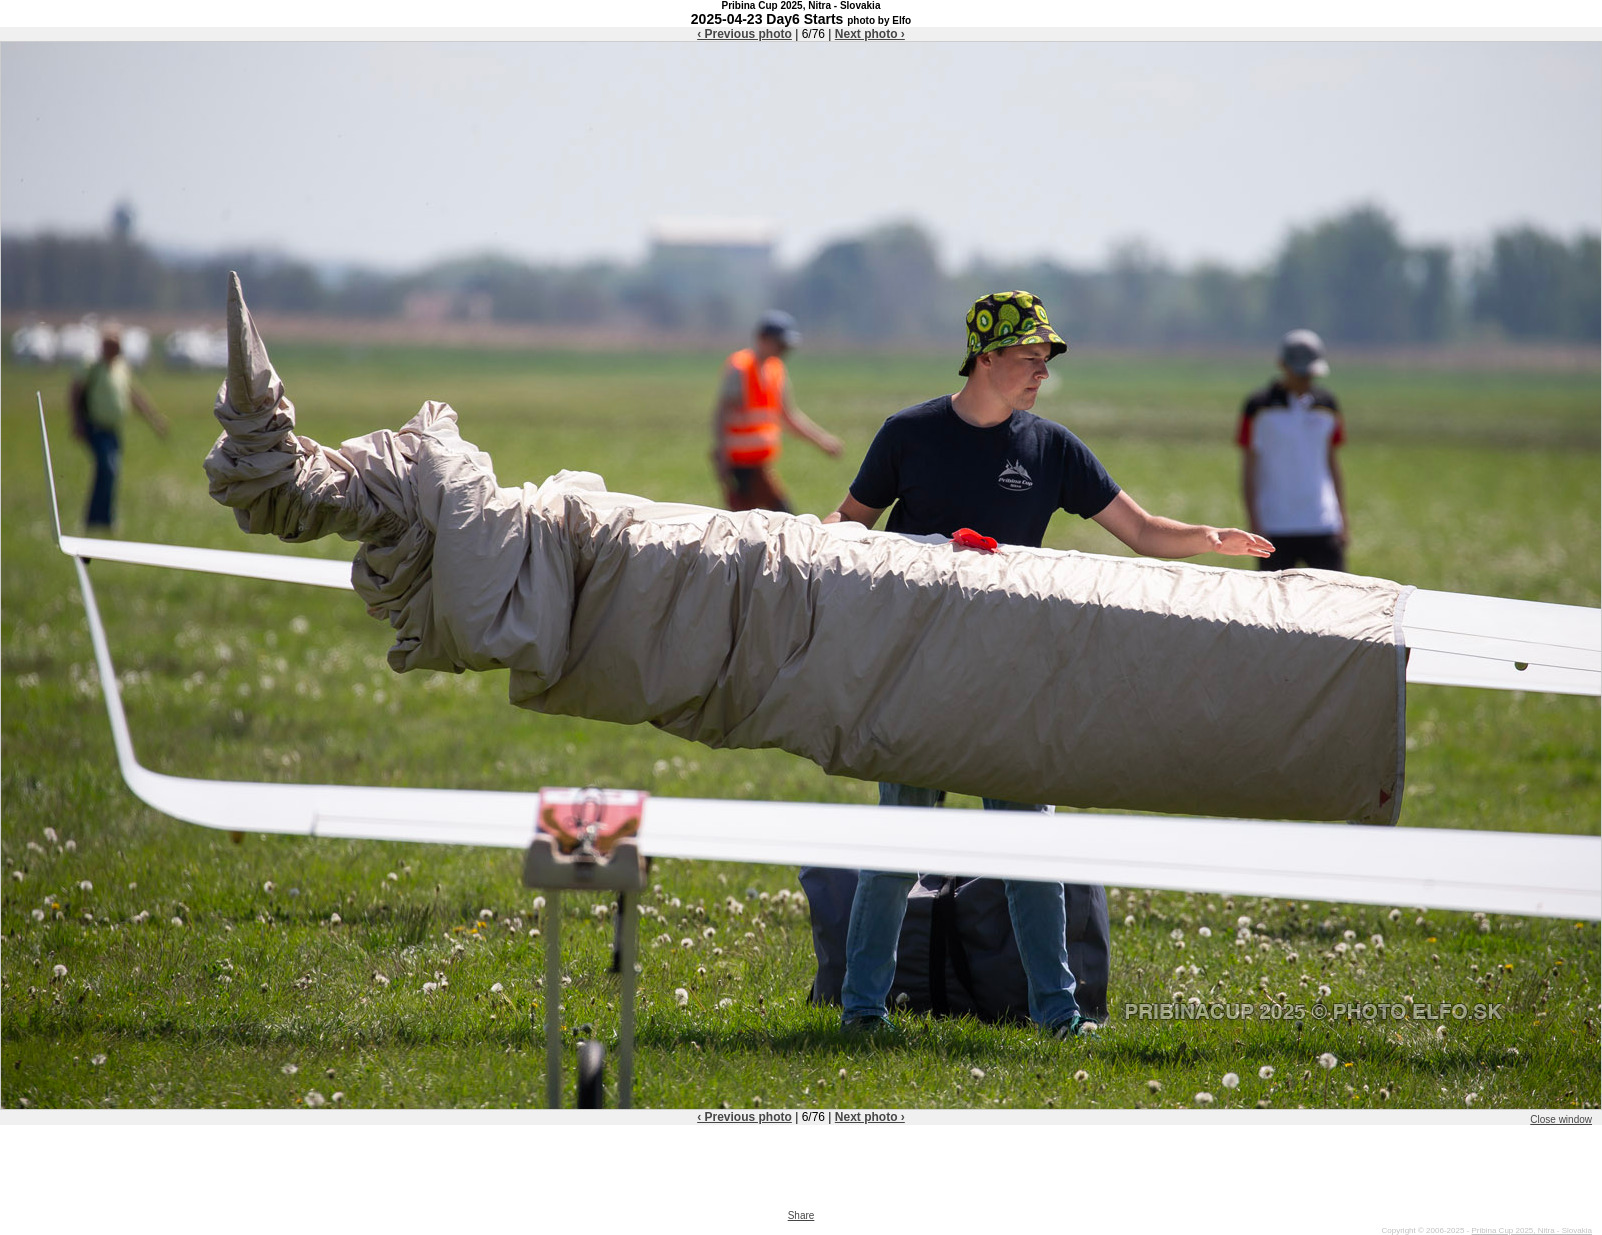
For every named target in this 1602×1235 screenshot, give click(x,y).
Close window (1561, 1119)
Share (801, 1215)
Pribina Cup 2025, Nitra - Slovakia (1531, 1230)
